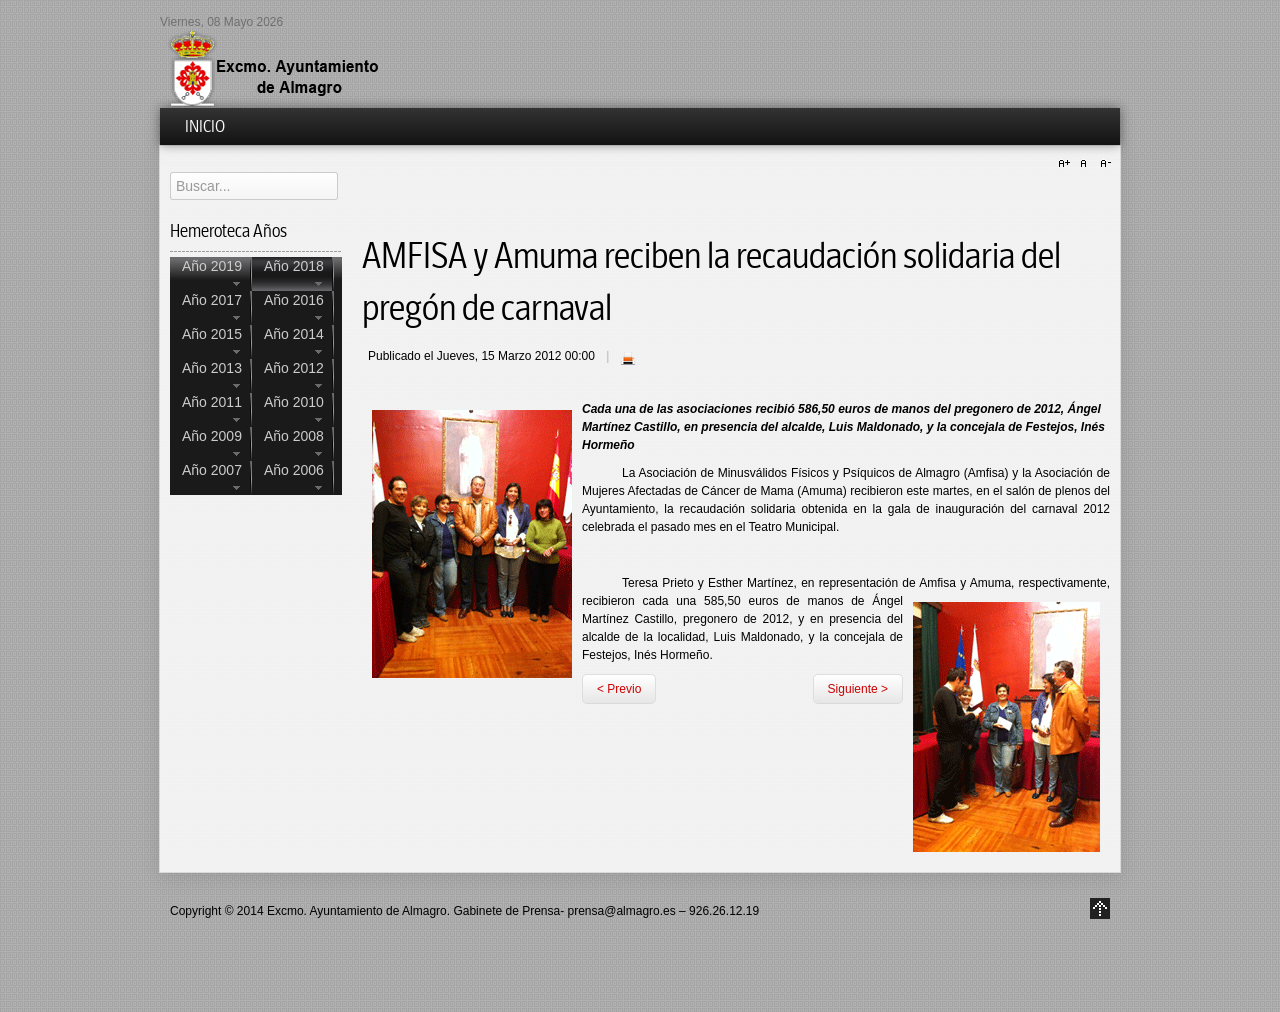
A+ (1067, 164)
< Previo (619, 689)
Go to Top (1100, 908)
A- (1103, 164)
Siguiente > (858, 689)
